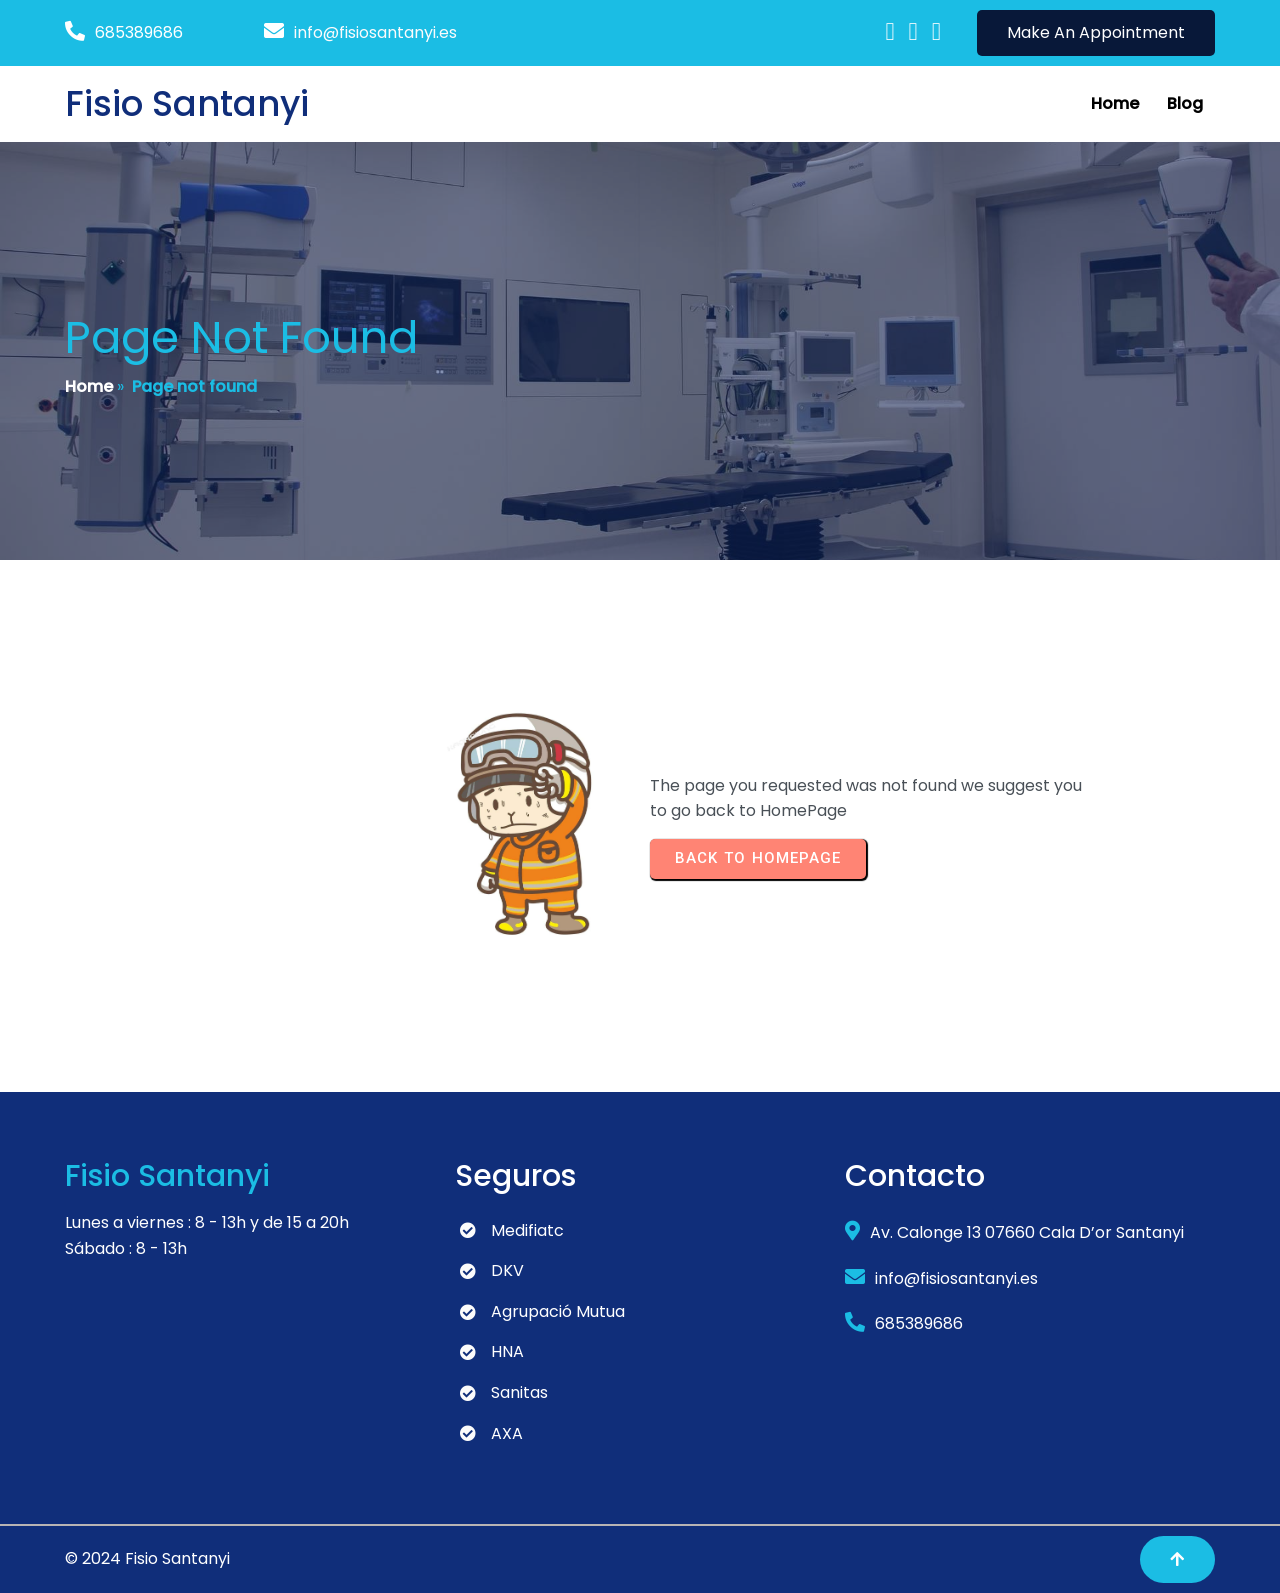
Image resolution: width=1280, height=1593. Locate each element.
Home (89, 386)
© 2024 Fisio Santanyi (147, 1558)
